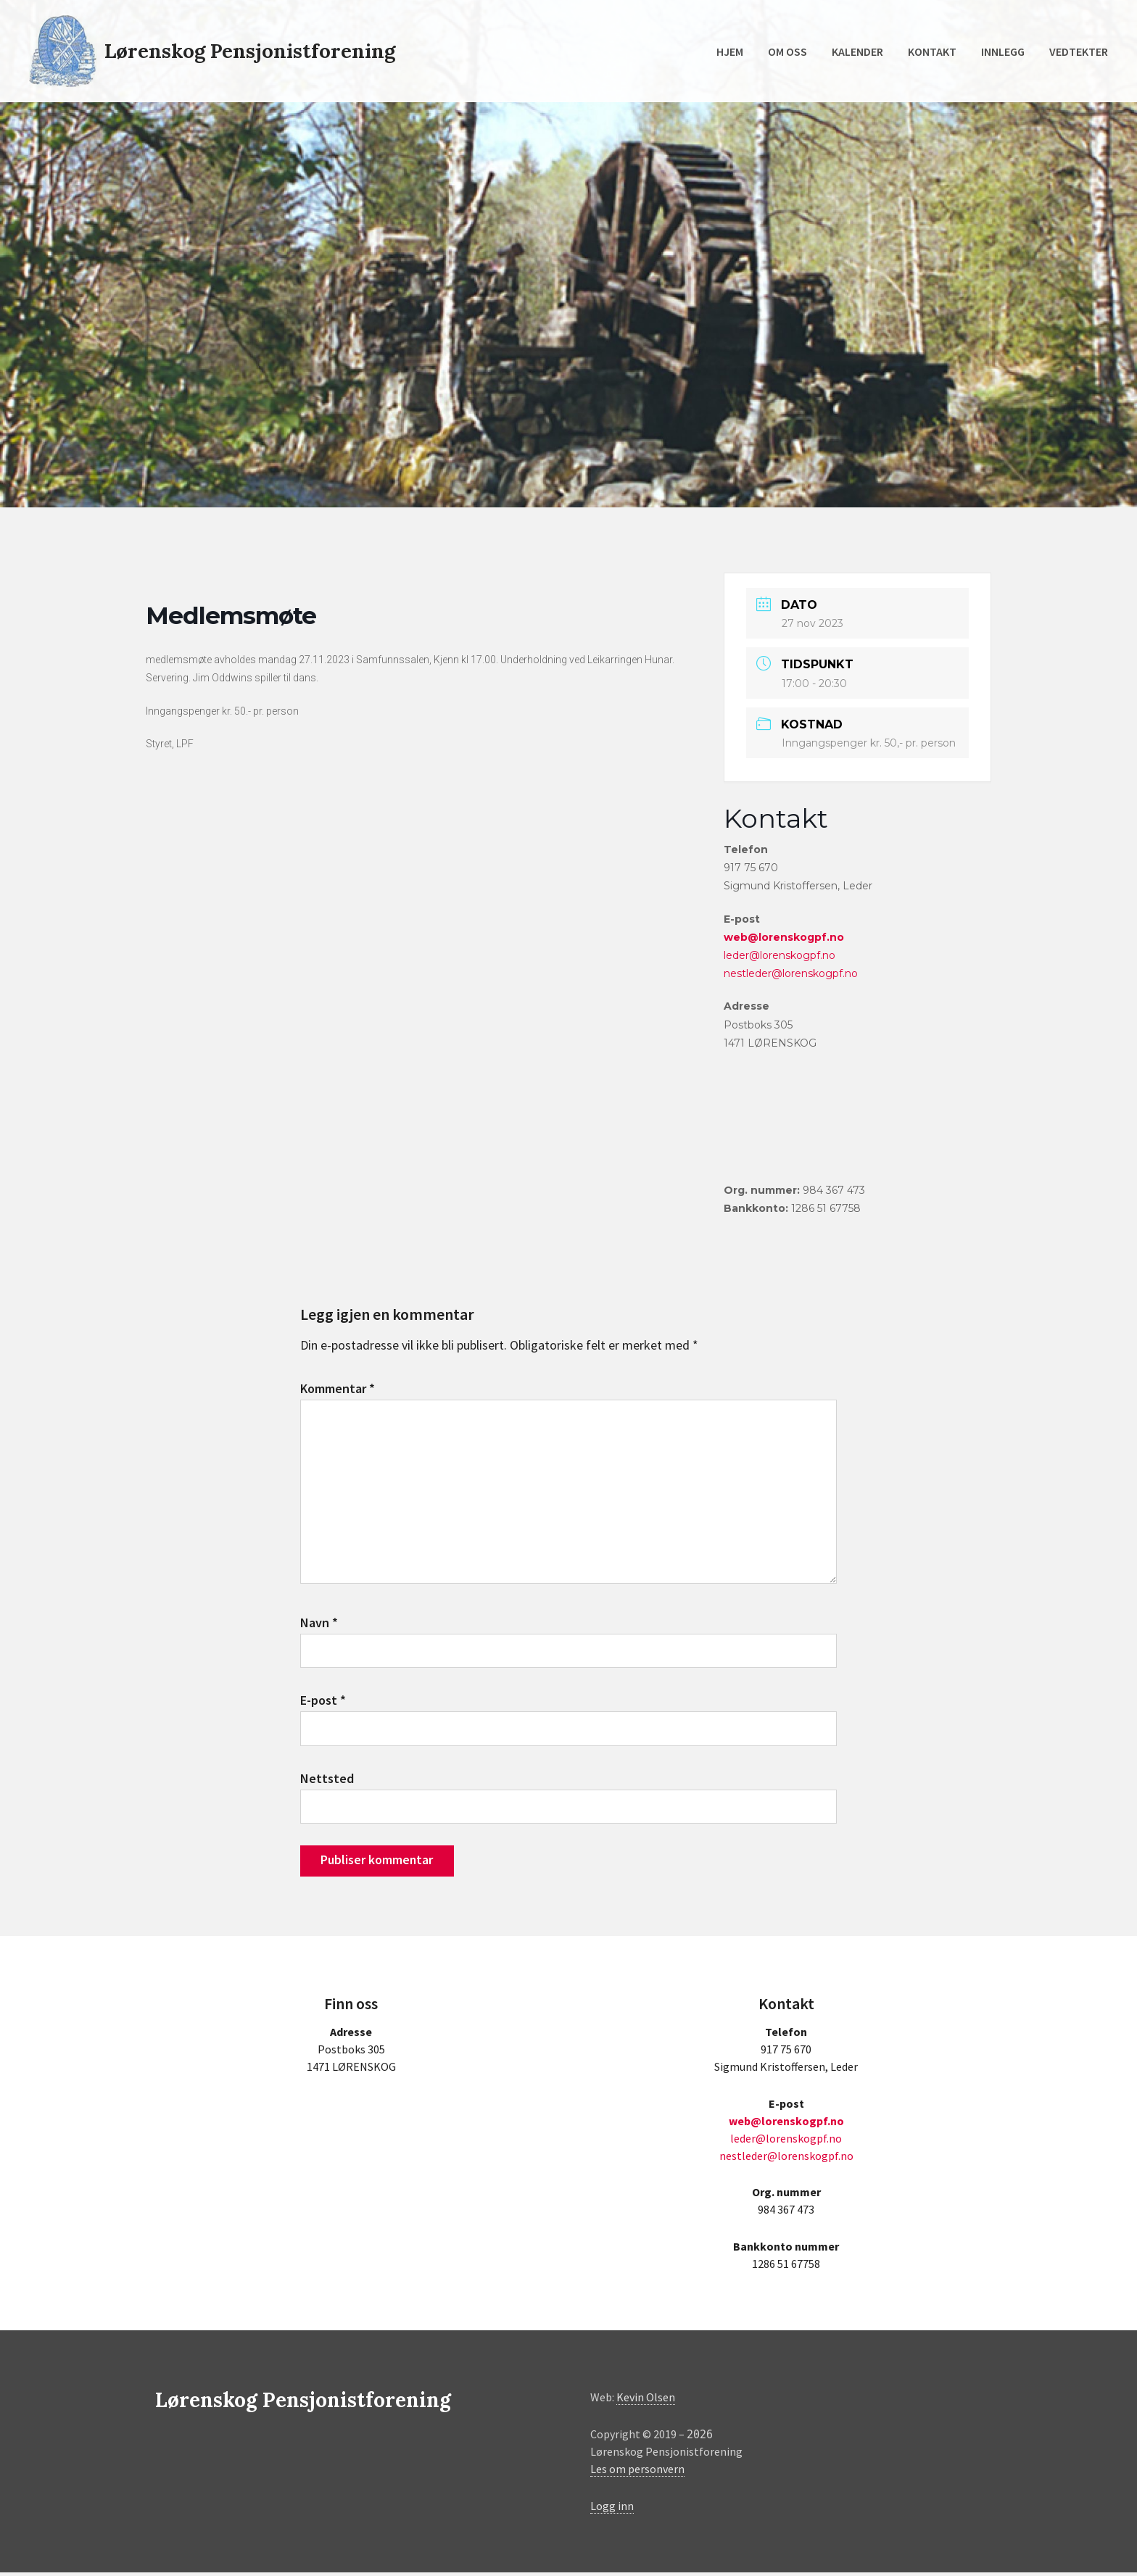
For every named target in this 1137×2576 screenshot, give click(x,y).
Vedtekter (1078, 51)
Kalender (857, 51)
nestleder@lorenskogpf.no (791, 973)
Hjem (729, 51)
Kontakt (932, 51)
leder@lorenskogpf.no (779, 955)
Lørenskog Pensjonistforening (252, 51)
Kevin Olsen (645, 2401)
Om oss (787, 51)
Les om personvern (637, 2473)
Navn (319, 1624)
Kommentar (337, 1388)
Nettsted (327, 1781)
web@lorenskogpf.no (784, 937)
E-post (323, 1703)
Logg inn (612, 2509)
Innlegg (1003, 51)
